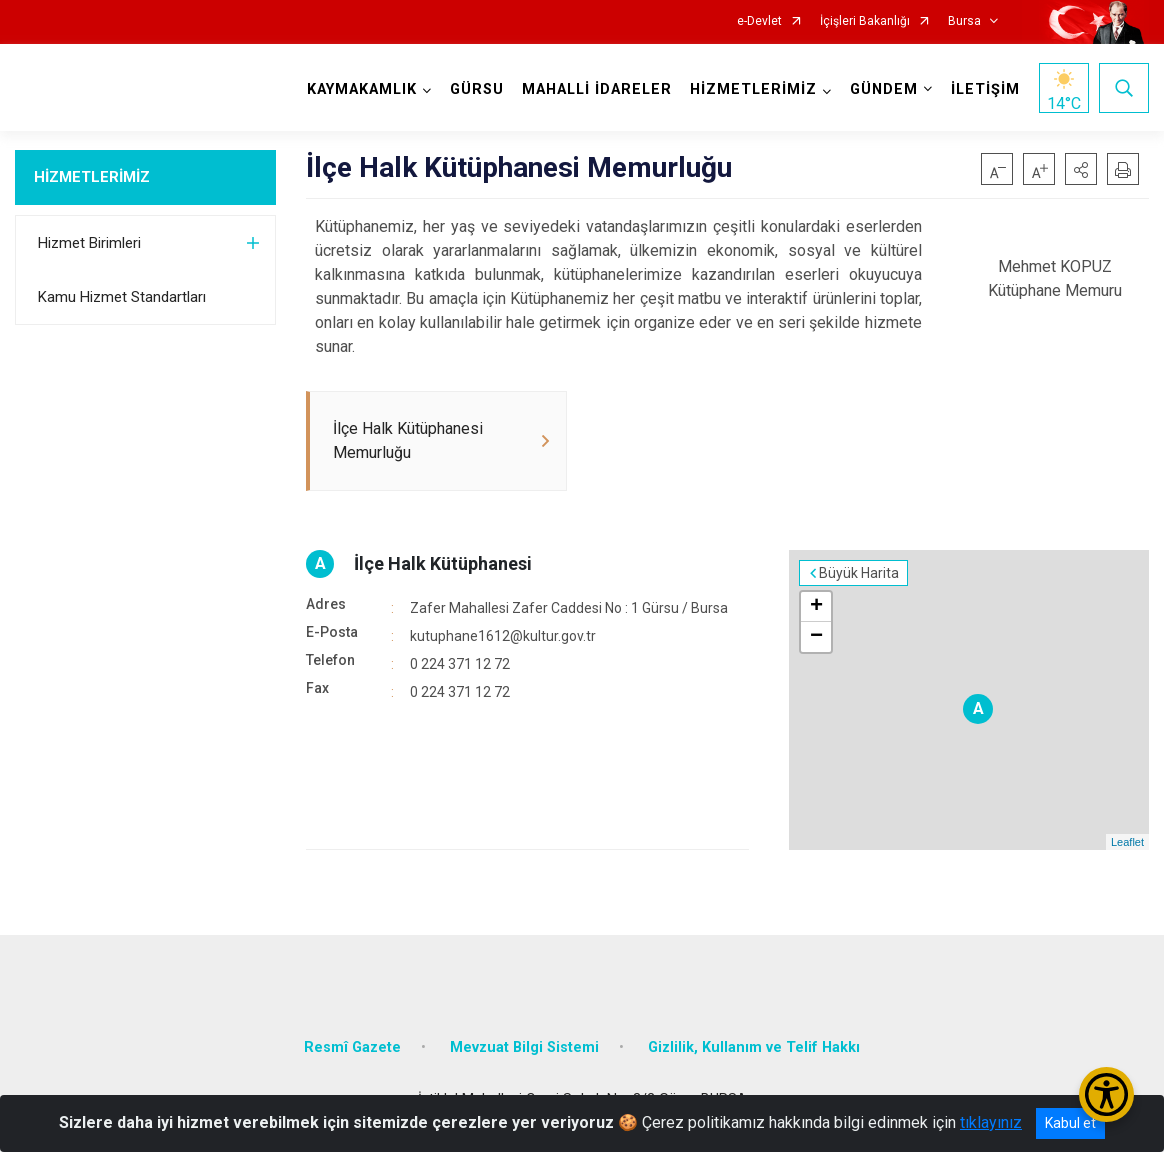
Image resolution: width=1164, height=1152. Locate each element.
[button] (1081, 169)
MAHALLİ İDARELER (597, 89)
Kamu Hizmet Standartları (122, 297)
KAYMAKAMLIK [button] (362, 89)
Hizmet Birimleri (89, 243)
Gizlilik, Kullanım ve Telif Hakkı (754, 1047)
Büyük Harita (859, 573)
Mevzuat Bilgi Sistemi (524, 1047)
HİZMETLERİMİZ (92, 177)
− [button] (816, 637)
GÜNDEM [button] (884, 89)
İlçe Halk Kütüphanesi (443, 563)
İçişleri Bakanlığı (865, 21)
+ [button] (816, 607)
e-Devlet (759, 21)
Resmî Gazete (352, 1047)
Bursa (964, 21)
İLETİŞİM (985, 89)
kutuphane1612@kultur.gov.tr (503, 636)
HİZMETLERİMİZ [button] (753, 89)
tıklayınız (991, 1122)
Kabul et (1070, 1123)
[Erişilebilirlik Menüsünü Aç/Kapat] (1106, 1094)
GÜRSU (477, 89)
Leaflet (1127, 842)
